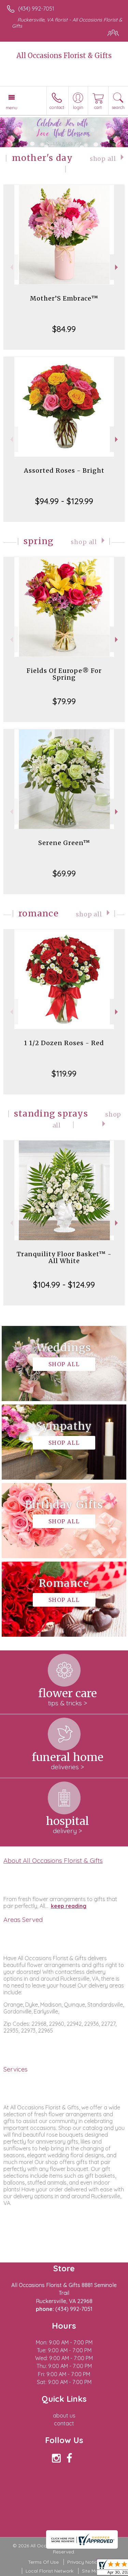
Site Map (91, 2571)
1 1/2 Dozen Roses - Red (64, 1043)
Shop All (103, 159)
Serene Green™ (64, 843)
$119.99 (64, 1073)
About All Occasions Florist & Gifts (53, 1860)
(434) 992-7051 (36, 8)
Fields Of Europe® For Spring (64, 674)
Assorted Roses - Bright (64, 470)
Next (117, 267)
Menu (11, 107)
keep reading (68, 1905)
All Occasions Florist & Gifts (64, 55)
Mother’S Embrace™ (64, 298)
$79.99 (64, 701)
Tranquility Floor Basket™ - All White (64, 1257)
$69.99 (64, 873)
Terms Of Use (43, 2562)
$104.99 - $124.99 (64, 1284)
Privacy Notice (83, 2562)
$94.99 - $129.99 (64, 501)
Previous (10, 267)
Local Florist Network (49, 2571)
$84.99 (64, 329)
